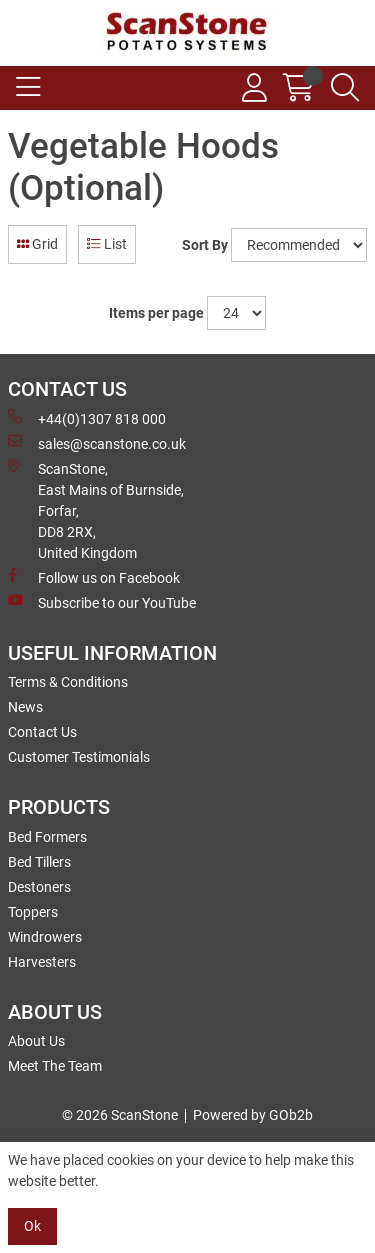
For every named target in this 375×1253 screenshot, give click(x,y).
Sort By (205, 245)
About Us (36, 1041)
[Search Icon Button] (345, 88)
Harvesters (42, 962)
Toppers (33, 912)
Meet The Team (55, 1066)
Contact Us (42, 732)
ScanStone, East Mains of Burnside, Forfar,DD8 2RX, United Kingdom (96, 510)
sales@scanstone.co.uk (97, 443)
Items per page (156, 313)
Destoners (39, 887)
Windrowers (45, 937)
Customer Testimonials (79, 757)
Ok (32, 1226)
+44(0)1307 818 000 (87, 418)
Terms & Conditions (68, 682)
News (25, 707)
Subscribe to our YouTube (102, 602)
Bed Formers (47, 837)
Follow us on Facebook (94, 577)
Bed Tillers (39, 862)
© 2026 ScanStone (120, 1115)
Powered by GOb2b (253, 1115)
